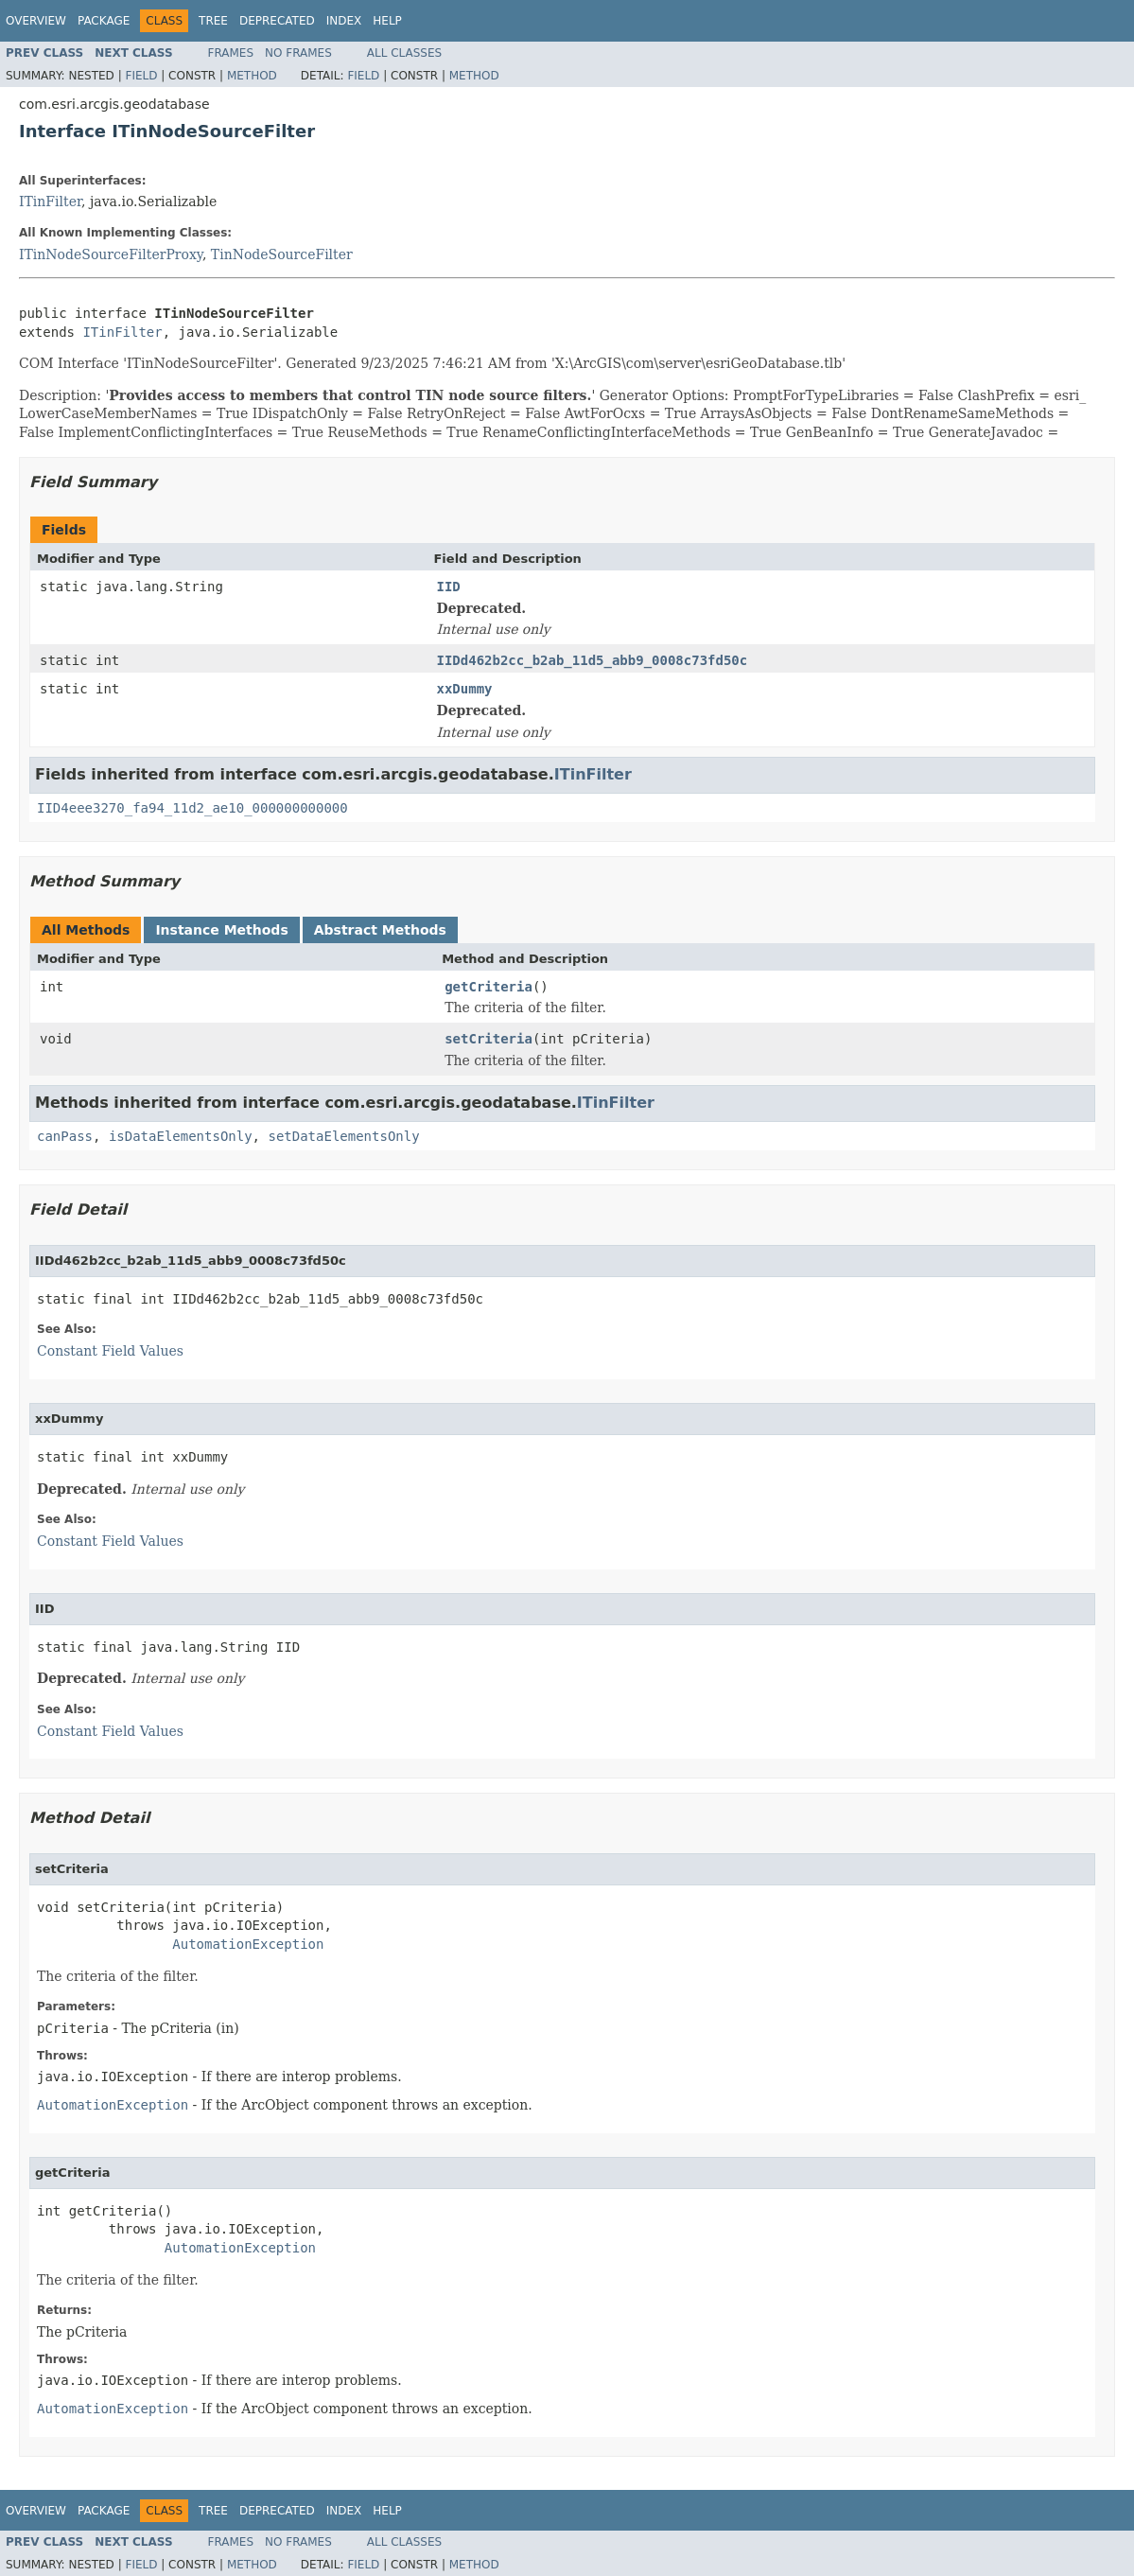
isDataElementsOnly (181, 1136)
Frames (231, 53)
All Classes (404, 53)
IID (448, 586)
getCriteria (488, 986)
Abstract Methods (380, 930)
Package (104, 20)
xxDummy (464, 688)
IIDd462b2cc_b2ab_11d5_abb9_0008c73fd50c (591, 660)
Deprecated (277, 20)
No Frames (298, 53)
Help (387, 20)
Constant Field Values (110, 1350)
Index (344, 20)
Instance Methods (221, 930)
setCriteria (488, 1038)
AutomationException (247, 1944)
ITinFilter (50, 201)
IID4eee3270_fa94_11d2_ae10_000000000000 (192, 807)
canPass (65, 1136)
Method (252, 75)
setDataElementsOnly (343, 1136)
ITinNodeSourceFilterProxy (110, 254)
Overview (36, 20)
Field (141, 75)
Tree (213, 20)
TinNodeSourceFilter (282, 254)
